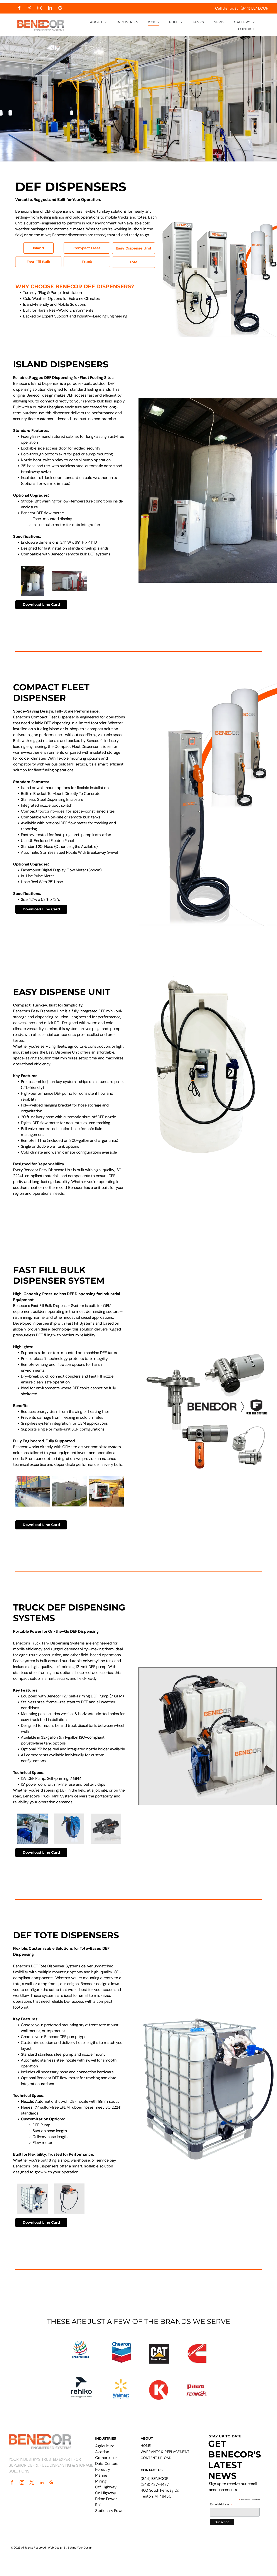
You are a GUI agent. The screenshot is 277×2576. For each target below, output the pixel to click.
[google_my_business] (60, 8)
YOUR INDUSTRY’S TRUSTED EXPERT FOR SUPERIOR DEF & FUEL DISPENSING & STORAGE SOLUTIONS (51, 2465)
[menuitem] (98, 22)
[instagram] (39, 8)
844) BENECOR (155, 2478)
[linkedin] (50, 8)
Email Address (221, 2504)
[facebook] (19, 8)
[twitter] (29, 8)
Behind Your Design (80, 2547)
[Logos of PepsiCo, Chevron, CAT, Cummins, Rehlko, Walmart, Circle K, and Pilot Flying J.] (138, 2370)
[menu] (267, 17)
